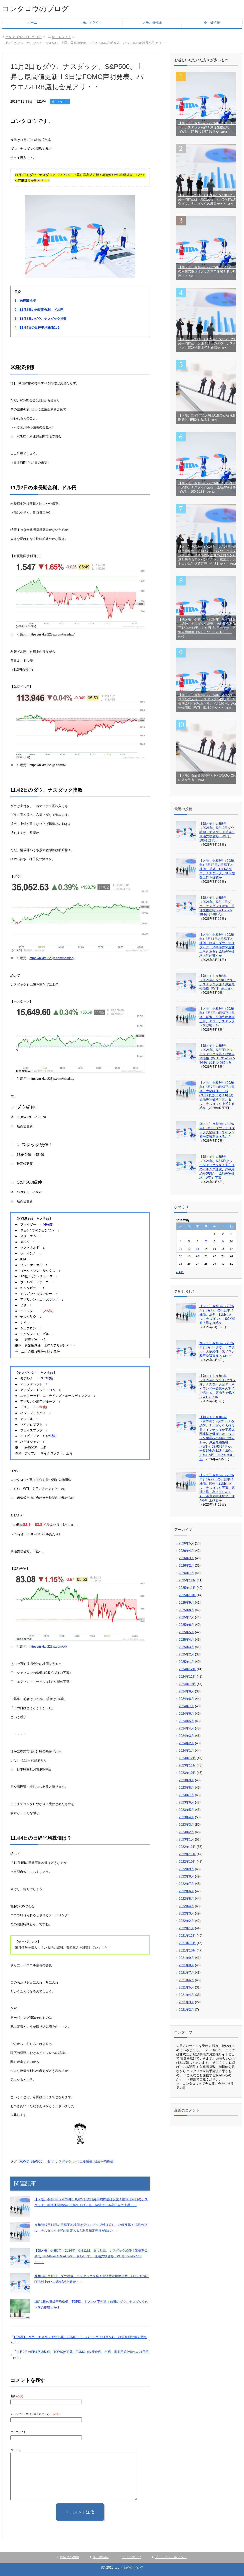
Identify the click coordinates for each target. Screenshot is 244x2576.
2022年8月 (186, 1876)
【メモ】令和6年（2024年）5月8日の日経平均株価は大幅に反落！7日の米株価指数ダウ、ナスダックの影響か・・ (208, 199)
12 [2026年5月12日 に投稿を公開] (189, 1248)
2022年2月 (186, 1920)
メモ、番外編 (152, 22)
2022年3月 (186, 1913)
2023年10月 (187, 1772)
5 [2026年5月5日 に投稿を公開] (189, 1241)
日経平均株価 (103, 2161)
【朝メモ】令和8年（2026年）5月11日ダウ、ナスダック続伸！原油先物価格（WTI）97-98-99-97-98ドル (207, 127)
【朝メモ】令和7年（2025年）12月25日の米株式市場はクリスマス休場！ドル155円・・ (208, 271)
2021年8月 (186, 1965)
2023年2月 (186, 1832)
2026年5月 (186, 1543)
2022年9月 (186, 1869)
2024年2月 (186, 1743)
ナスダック (63, 2161)
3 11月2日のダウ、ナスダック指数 (41, 318)
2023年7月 (186, 1795)
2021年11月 (187, 1943)
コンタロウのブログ (35, 9)
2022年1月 (186, 1928)
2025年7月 (186, 1617)
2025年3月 (186, 1647)
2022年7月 (186, 1883)
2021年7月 (186, 1972)
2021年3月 (186, 2002)
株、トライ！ (92, 22)
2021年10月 (187, 1950)
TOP (23, 37)
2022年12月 (187, 1846)
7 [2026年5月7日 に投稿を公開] (206, 1241)
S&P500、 (38, 2161)
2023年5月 (186, 1809)
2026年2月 (186, 1565)
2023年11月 (187, 1765)
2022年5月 (186, 1898)
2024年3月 (186, 1735)
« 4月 (180, 1272)
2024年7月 (186, 1706)
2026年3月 (186, 1558)
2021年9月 (186, 1958)
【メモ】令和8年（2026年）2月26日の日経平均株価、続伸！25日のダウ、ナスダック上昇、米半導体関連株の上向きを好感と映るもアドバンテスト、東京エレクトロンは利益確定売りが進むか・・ (207, 555)
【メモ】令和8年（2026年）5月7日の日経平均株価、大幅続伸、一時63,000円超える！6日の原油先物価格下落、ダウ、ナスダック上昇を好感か (217, 1095)
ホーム (32, 22)
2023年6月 (186, 1802)
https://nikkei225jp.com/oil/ (48, 1646)
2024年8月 (186, 1698)
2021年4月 (186, 1995)
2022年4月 (186, 1906)
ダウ (50, 2161)
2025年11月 (187, 1587)
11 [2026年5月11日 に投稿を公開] (180, 1248)
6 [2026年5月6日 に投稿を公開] (197, 1241)
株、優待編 (212, 22)
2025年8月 (186, 1610)
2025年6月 (186, 1624)
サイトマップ (131, 2557)
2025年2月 (186, 1654)
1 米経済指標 (25, 300)
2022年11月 (187, 1854)
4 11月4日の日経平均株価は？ (37, 327)
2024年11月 (187, 1676)
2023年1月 (186, 1839)
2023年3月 (186, 1824)
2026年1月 (186, 1573)
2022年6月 (186, 1891)
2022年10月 (187, 1861)
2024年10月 (187, 1684)
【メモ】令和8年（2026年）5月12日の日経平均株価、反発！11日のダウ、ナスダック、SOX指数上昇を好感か (207, 343)
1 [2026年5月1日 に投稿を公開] (214, 1234)
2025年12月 (187, 1580)
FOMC (24, 2161)
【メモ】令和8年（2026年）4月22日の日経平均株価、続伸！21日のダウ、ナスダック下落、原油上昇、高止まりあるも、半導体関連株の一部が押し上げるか (217, 1487)
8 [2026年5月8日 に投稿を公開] (214, 1241)
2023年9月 (186, 1780)
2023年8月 (186, 1787)
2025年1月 (186, 1661)
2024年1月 (186, 1750)
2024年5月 (186, 1721)
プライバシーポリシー (171, 2557)
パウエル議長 (82, 2161)
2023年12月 (187, 1758)
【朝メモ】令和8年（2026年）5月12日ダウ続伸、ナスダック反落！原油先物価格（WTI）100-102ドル (207, 487)
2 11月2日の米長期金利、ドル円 (39, 309)
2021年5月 (186, 1987)
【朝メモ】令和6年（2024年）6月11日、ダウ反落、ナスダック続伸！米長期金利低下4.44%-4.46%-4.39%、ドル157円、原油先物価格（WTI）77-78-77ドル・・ (91, 2256)
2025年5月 (186, 1632)
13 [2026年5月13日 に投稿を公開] (197, 1248)
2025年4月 (186, 1639)
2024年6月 (186, 1713)
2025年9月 (186, 1602)
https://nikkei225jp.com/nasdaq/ (52, 958)
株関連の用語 (69, 2557)
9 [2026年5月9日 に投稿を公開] (223, 1241)
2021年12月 (187, 1935)
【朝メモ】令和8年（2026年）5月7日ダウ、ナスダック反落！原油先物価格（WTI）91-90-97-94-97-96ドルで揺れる (217, 1054)
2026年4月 (186, 1550)
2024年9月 (186, 1691)
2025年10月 (187, 1595)
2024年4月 (186, 1728)
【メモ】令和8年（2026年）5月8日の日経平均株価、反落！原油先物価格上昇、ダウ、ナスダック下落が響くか (217, 1017)
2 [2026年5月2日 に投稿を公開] (223, 1234)
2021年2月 (186, 2009)
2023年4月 (186, 1817)
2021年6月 (186, 1980)
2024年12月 (187, 1669)
